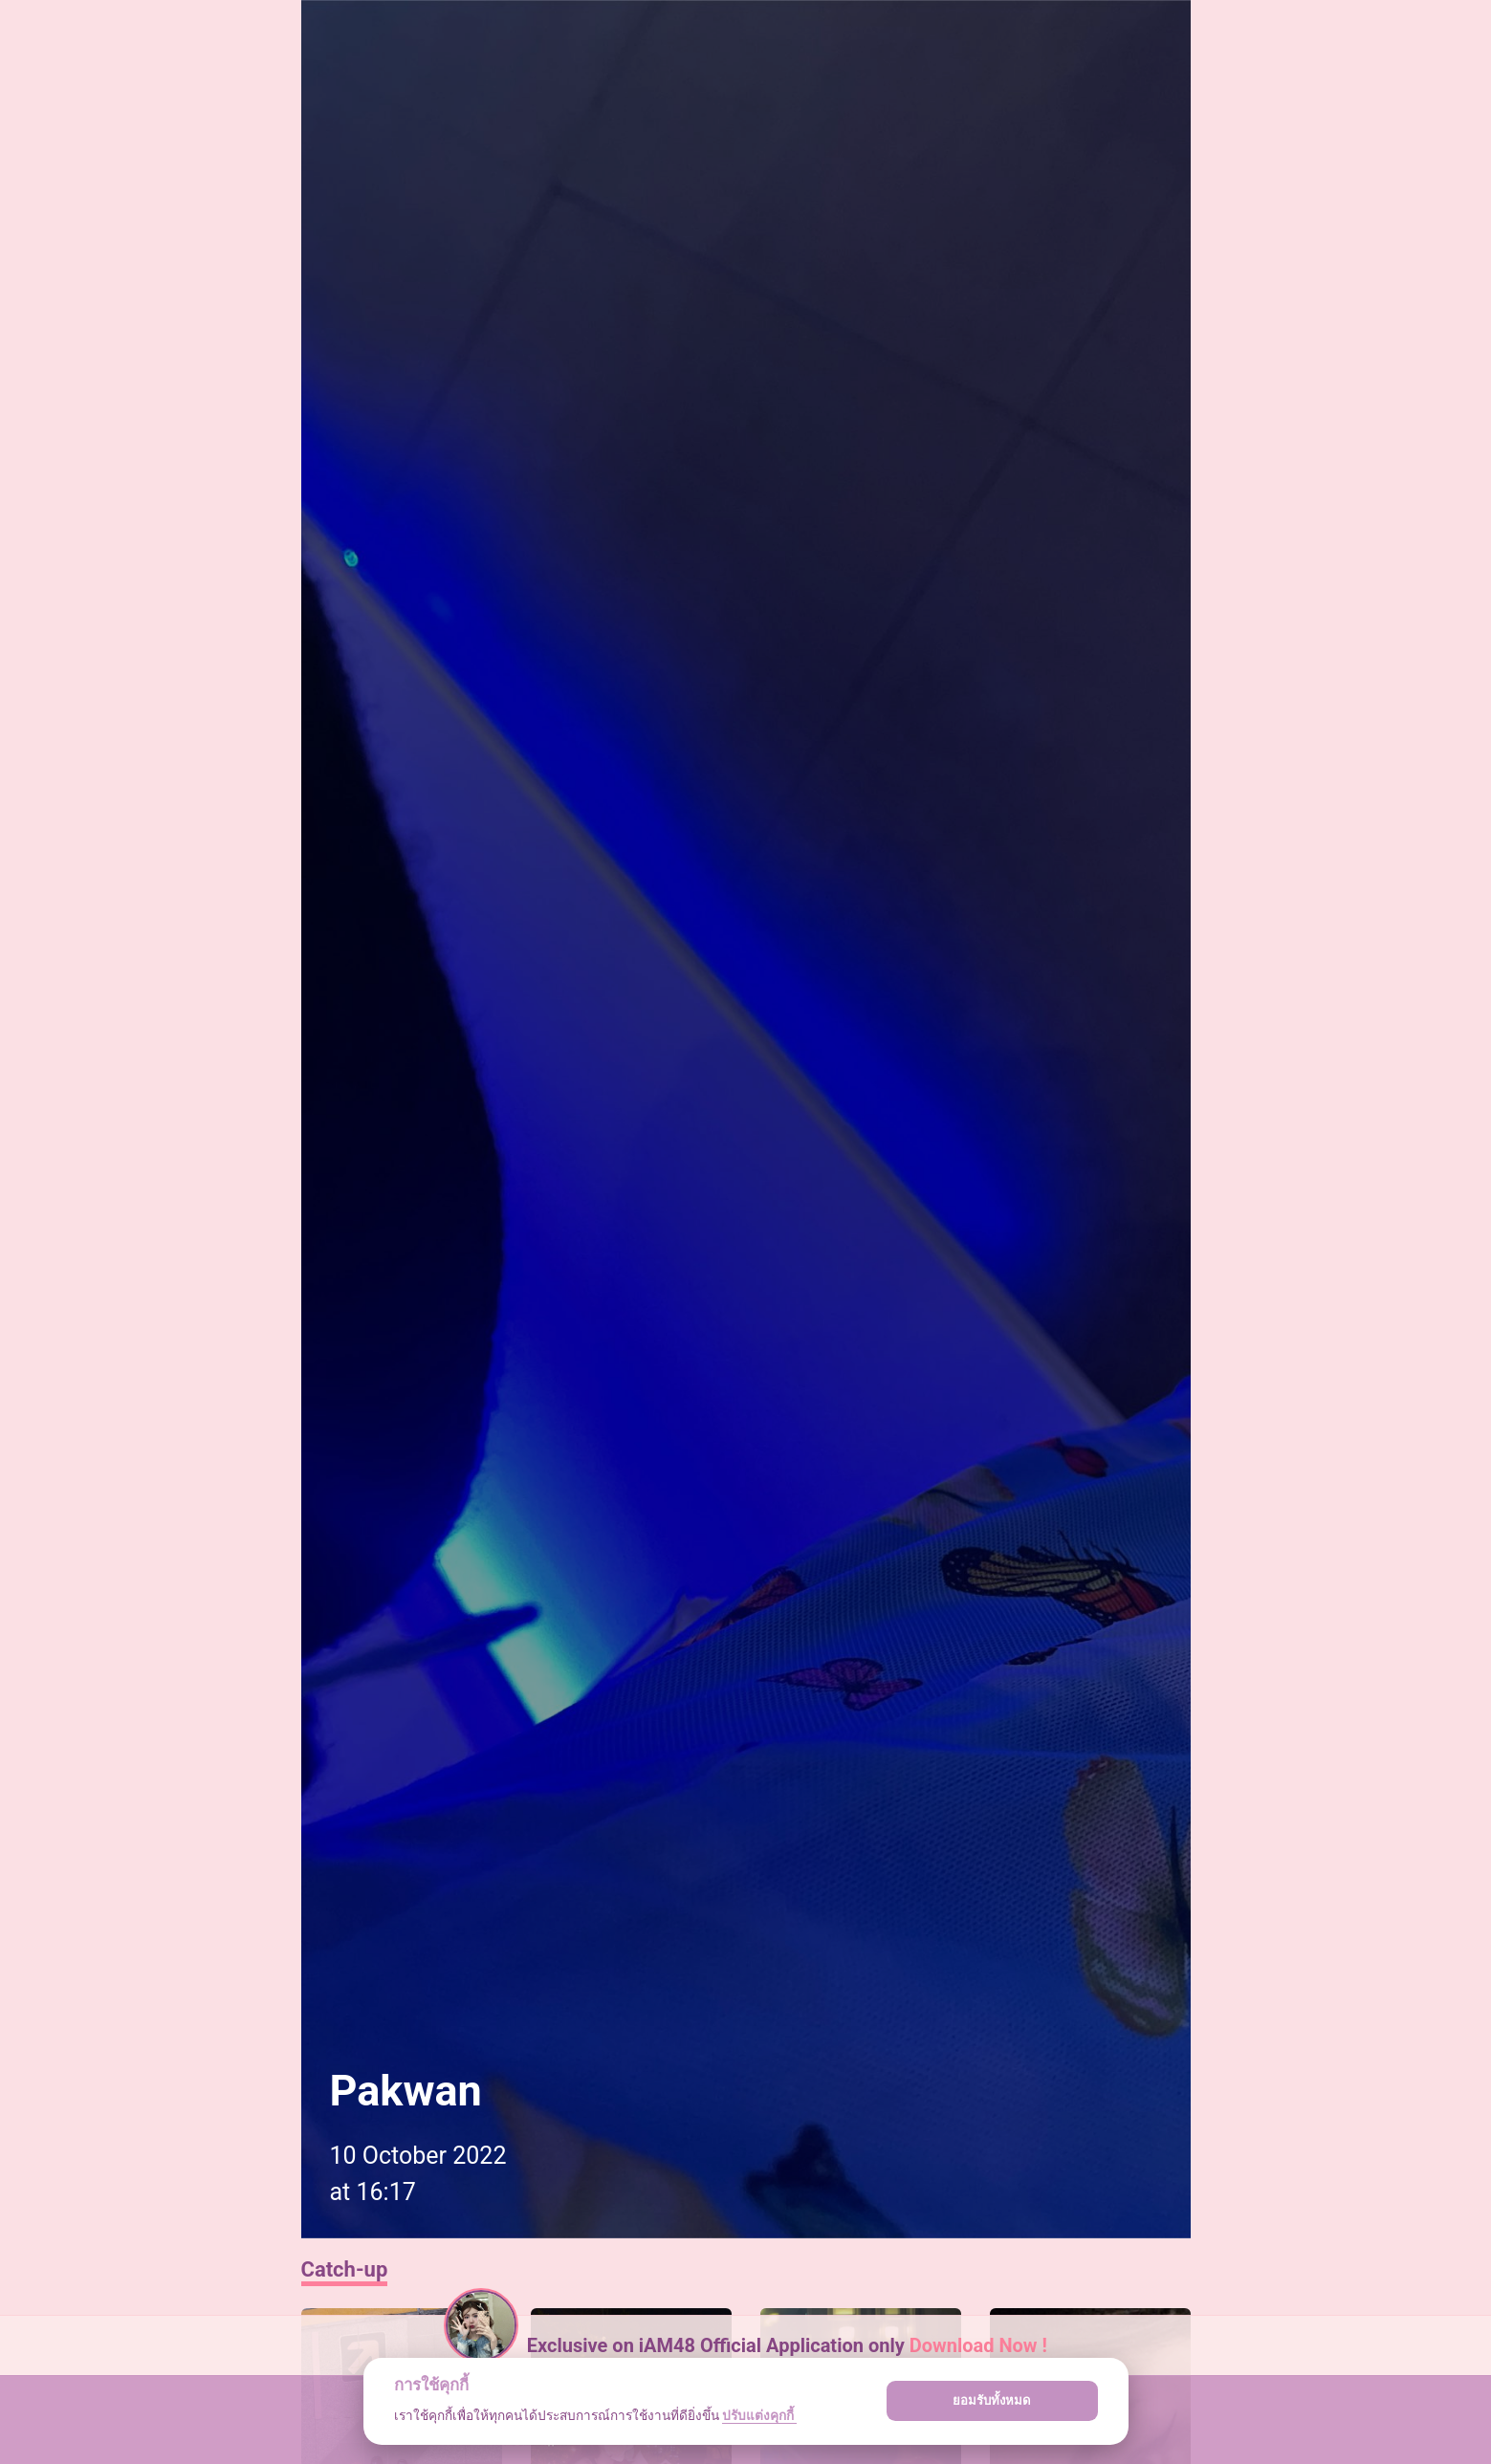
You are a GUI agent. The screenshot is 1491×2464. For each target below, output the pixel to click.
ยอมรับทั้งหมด (992, 2400)
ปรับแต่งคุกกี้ (759, 2415)
